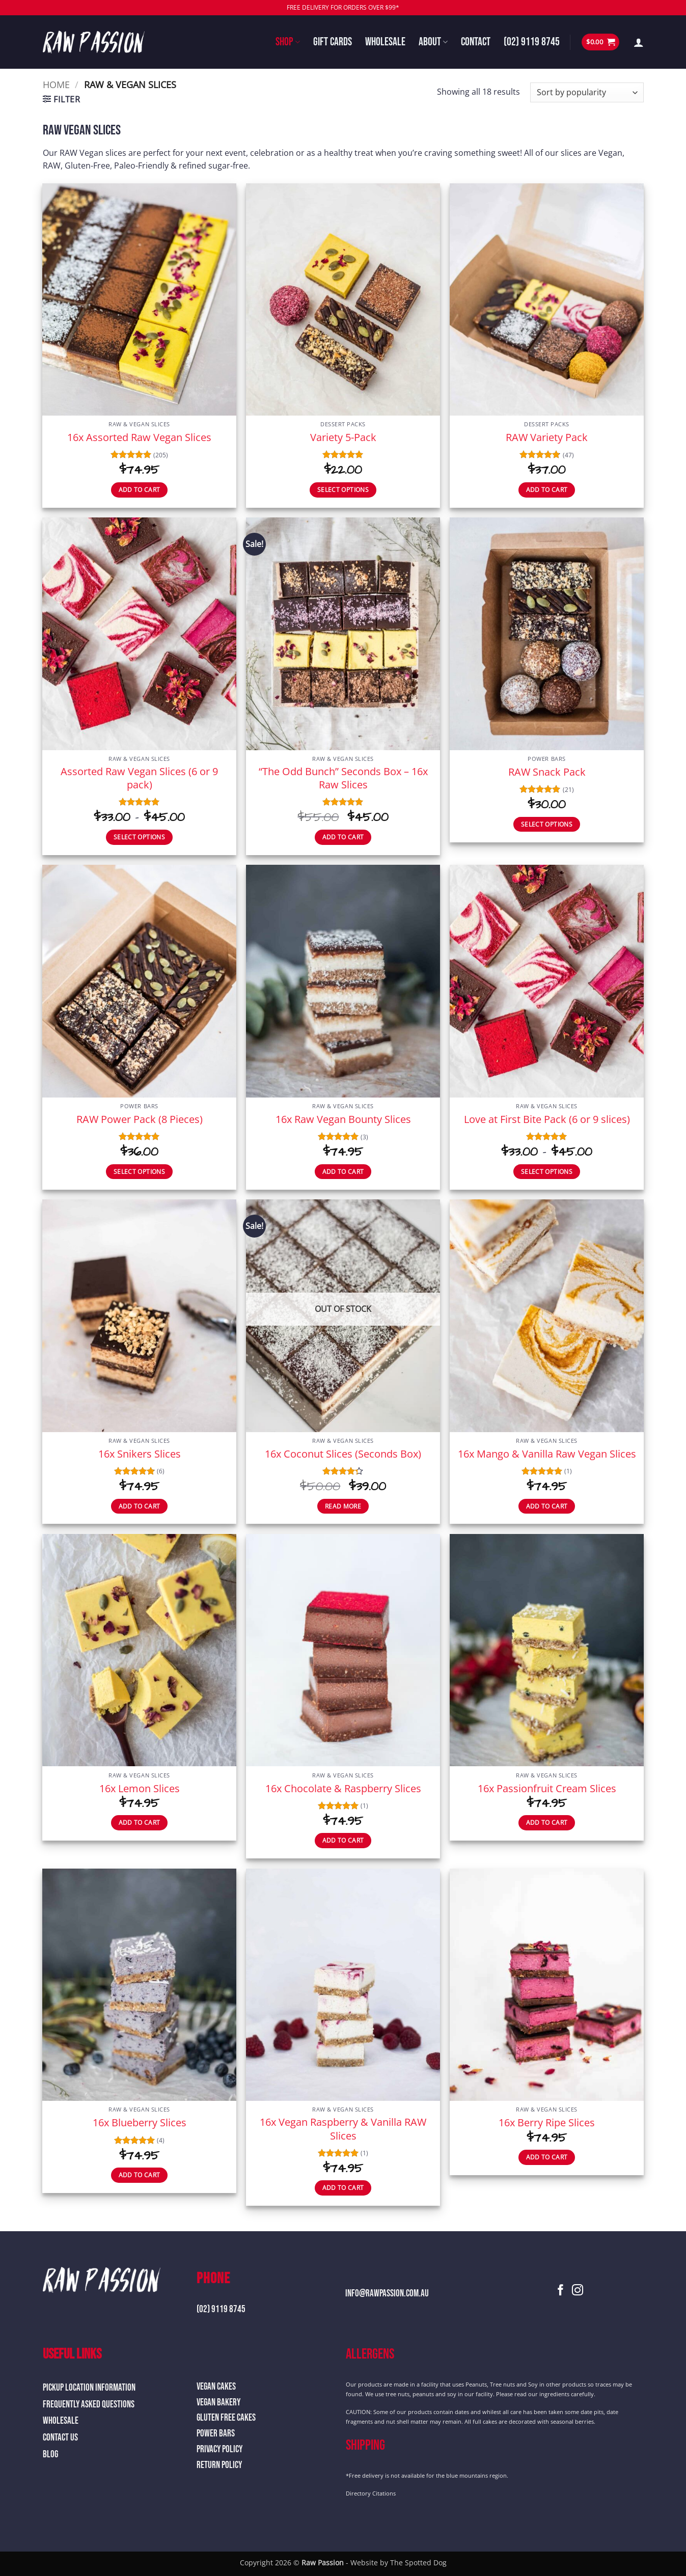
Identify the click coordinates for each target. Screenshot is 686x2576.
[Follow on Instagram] (577, 2291)
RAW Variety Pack (547, 437)
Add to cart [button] (139, 490)
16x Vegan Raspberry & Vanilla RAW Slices (343, 2128)
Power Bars (216, 2434)
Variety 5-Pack (343, 437)
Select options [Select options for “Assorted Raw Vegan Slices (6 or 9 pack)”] (139, 837)
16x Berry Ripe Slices (547, 2122)
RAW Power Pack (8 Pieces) (139, 1119)
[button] (600, 42)
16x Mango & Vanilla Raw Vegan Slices (547, 1453)
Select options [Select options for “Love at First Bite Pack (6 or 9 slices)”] (546, 1171)
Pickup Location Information (89, 2388)
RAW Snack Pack (547, 771)
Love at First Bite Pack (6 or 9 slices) (547, 1119)
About (433, 42)
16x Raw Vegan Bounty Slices (343, 1119)
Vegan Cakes (216, 2387)
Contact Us (60, 2438)
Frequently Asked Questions (88, 2404)
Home (56, 84)
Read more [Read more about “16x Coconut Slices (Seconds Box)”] (343, 1506)
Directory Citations (371, 2493)
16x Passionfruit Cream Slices (547, 1788)
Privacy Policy (219, 2449)
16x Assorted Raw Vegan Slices (139, 437)
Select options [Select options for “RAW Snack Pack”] (546, 824)
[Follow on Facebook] (560, 2291)
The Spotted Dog (418, 2562)
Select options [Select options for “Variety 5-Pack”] (343, 490)
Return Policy (219, 2465)
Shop (287, 42)
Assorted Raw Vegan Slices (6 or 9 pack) (139, 777)
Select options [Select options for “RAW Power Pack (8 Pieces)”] (139, 1171)
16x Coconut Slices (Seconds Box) (343, 1453)
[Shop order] (586, 92)
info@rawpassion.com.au (387, 2293)
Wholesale (385, 42)
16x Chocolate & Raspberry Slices (343, 1788)
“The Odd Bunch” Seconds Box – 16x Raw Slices (343, 777)
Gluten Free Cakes (226, 2418)
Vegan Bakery (218, 2402)
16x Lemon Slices (139, 1788)
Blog (50, 2454)
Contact (475, 42)
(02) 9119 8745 (532, 42)
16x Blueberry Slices (139, 2122)
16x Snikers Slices (139, 1453)
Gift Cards (332, 42)
